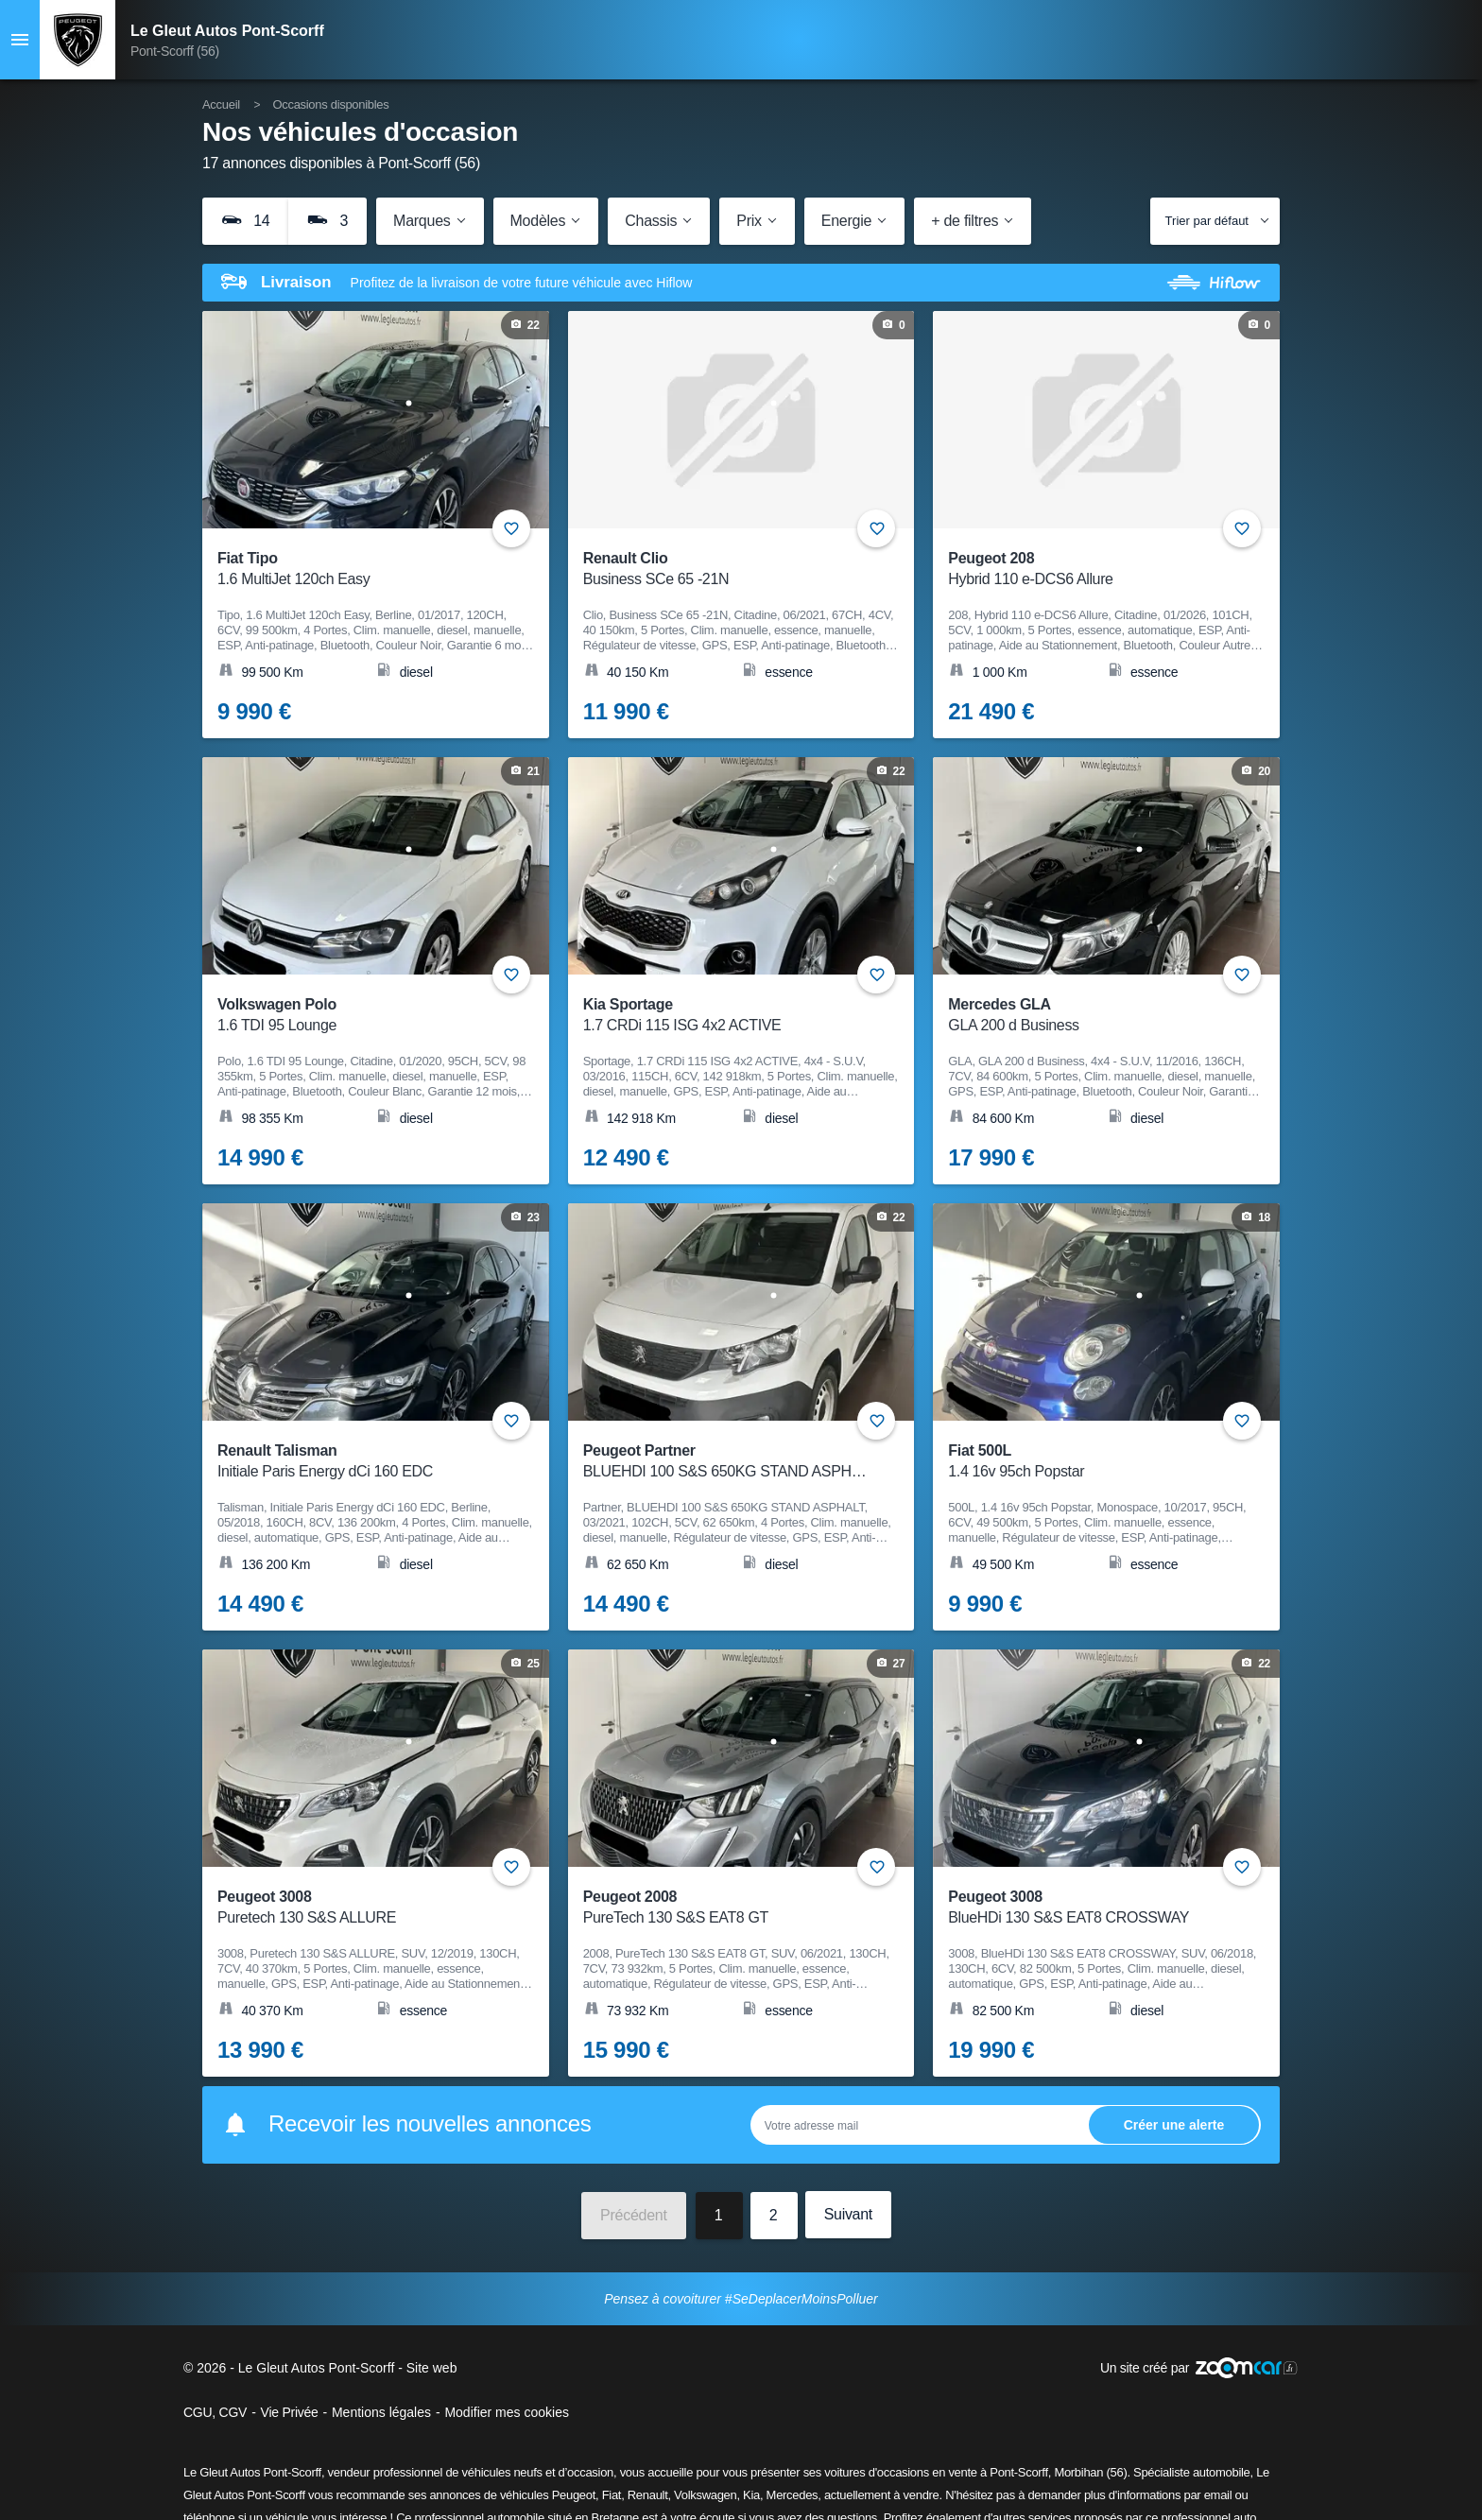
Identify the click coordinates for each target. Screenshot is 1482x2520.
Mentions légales (381, 2412)
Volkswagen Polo (363, 1015)
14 (245, 220)
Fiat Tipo (363, 569)
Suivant (848, 2214)
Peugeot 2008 (729, 1908)
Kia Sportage (729, 1015)
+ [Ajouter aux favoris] (511, 528)
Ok (1173, 2124)
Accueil (221, 104)
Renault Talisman (363, 1461)
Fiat (611, 2495)
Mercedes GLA (1094, 1015)
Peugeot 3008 (363, 1908)
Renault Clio (729, 569)
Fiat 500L (1094, 1461)
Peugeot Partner (729, 1461)
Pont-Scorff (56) (174, 51)
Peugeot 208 (1094, 569)
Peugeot (573, 2495)
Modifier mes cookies (506, 2412)
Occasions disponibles (330, 104)
